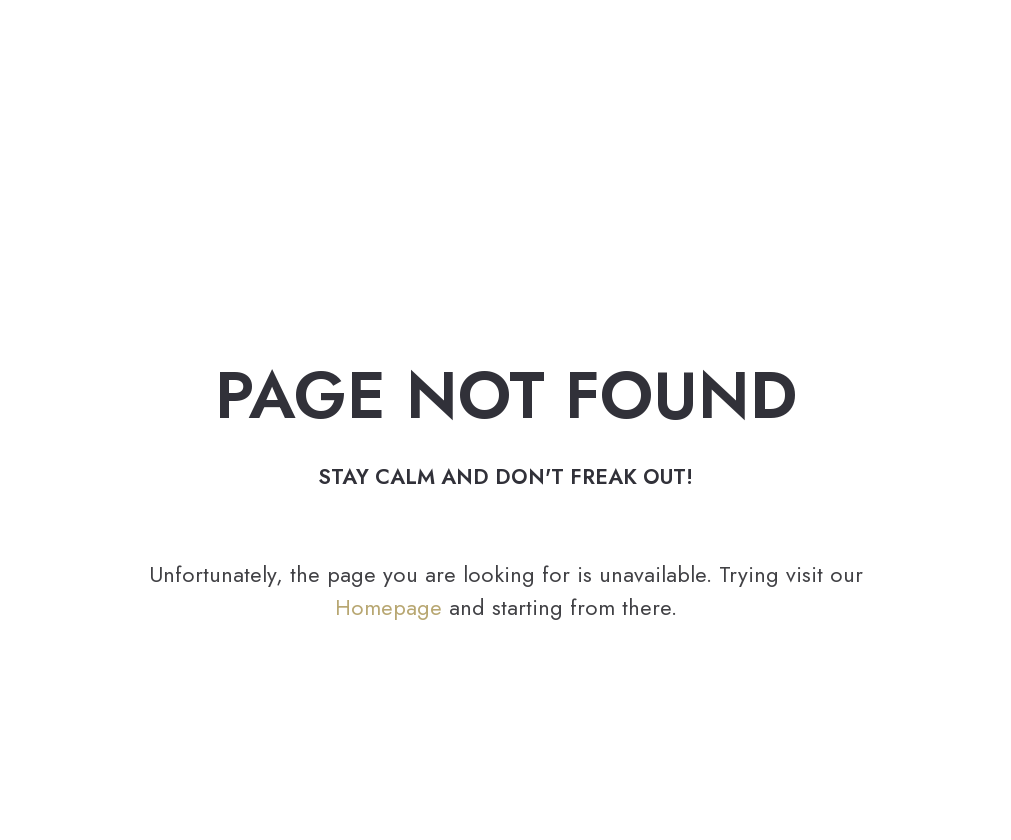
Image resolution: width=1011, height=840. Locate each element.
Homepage (388, 607)
